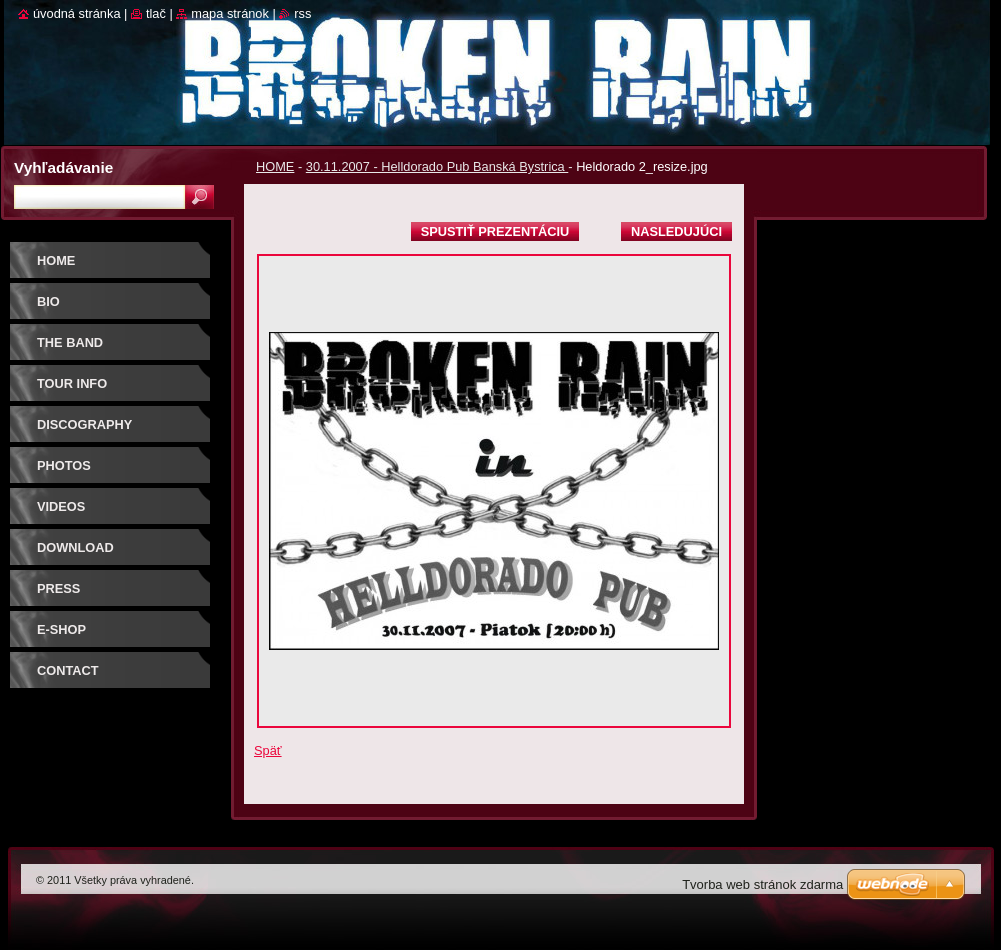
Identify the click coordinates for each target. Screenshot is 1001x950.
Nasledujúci (676, 231)
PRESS (58, 588)
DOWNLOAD (75, 547)
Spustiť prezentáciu (495, 231)
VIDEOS (61, 506)
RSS (302, 13)
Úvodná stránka (77, 13)
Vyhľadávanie (63, 167)
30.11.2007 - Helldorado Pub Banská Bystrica (437, 166)
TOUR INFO (72, 383)
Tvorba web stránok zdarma (762, 884)
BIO (48, 301)
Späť (268, 750)
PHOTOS (64, 465)
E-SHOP (61, 629)
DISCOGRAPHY (84, 424)
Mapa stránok (230, 13)
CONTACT (68, 670)
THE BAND (70, 342)
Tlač (156, 13)
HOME (275, 166)
